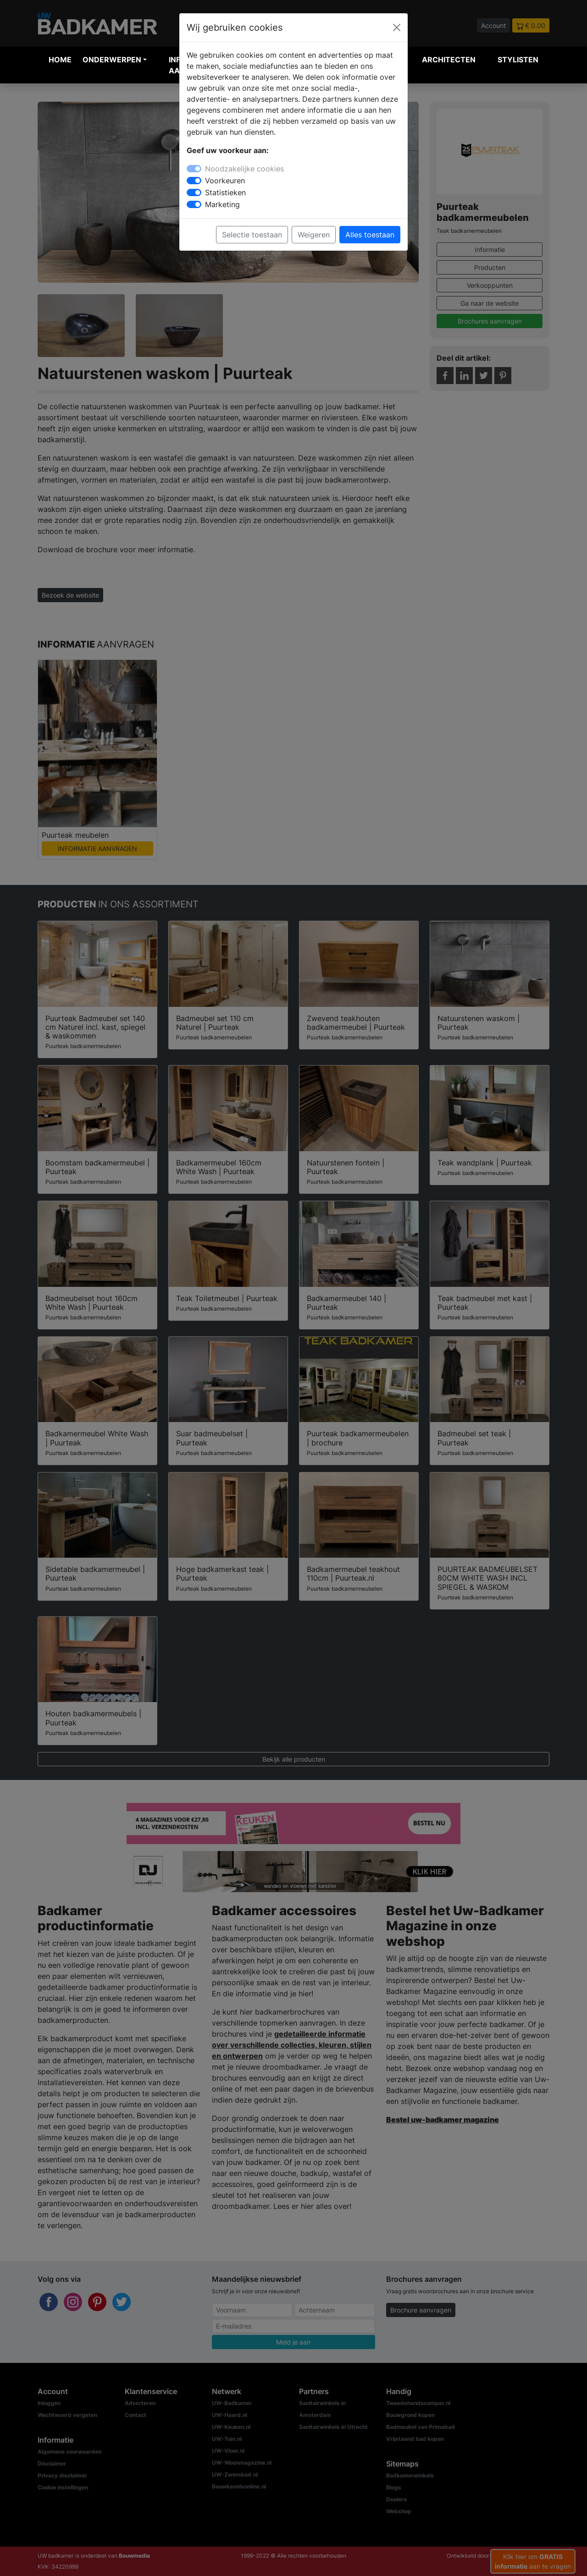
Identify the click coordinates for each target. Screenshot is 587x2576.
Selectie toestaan (252, 234)
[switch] (194, 180)
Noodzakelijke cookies (244, 168)
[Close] (396, 27)
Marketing (222, 204)
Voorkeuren (225, 180)
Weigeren (314, 234)
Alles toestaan (369, 234)
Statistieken (225, 192)
